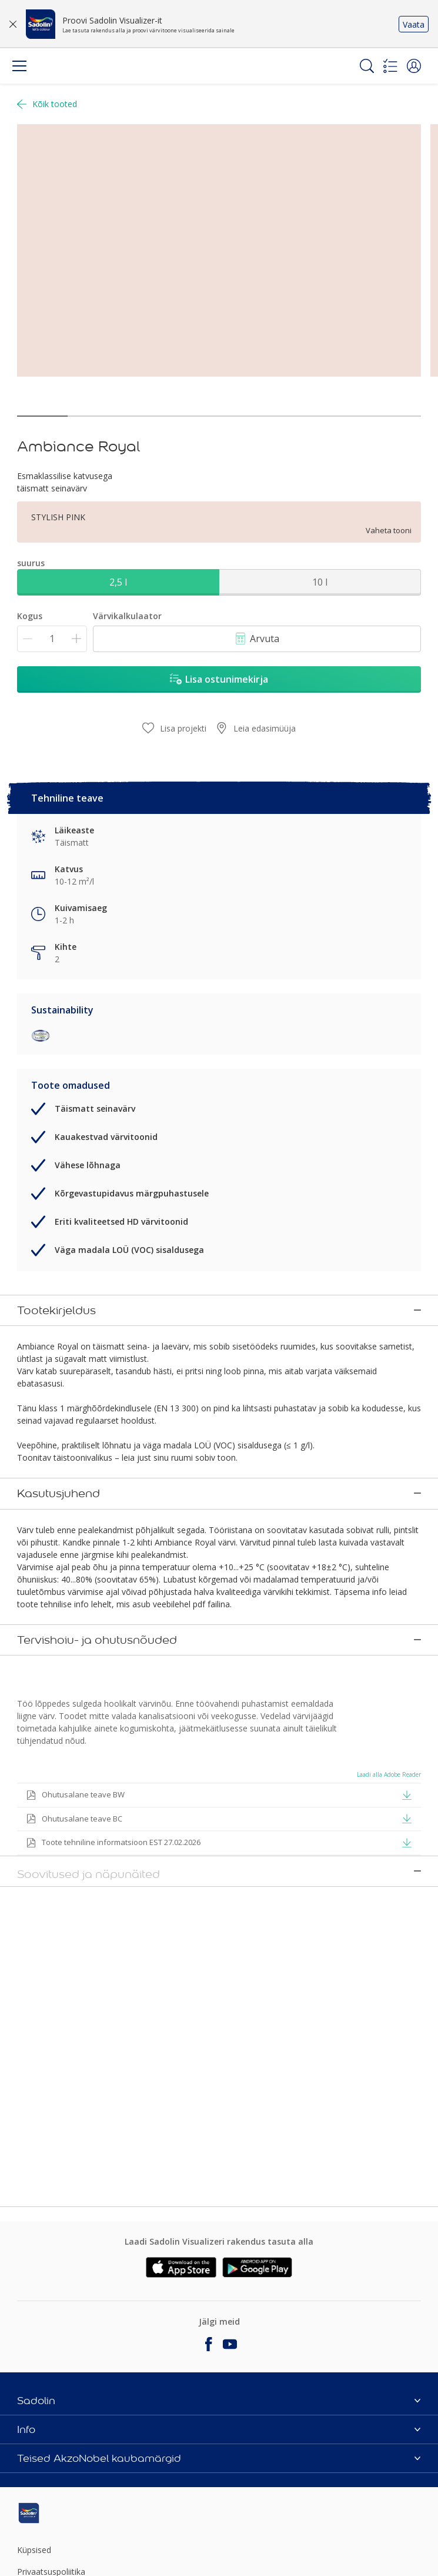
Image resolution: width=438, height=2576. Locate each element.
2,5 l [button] (118, 582)
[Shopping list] (390, 66)
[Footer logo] (84, 2513)
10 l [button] (319, 582)
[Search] (367, 66)
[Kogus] (52, 639)
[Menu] (19, 66)
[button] (414, 66)
